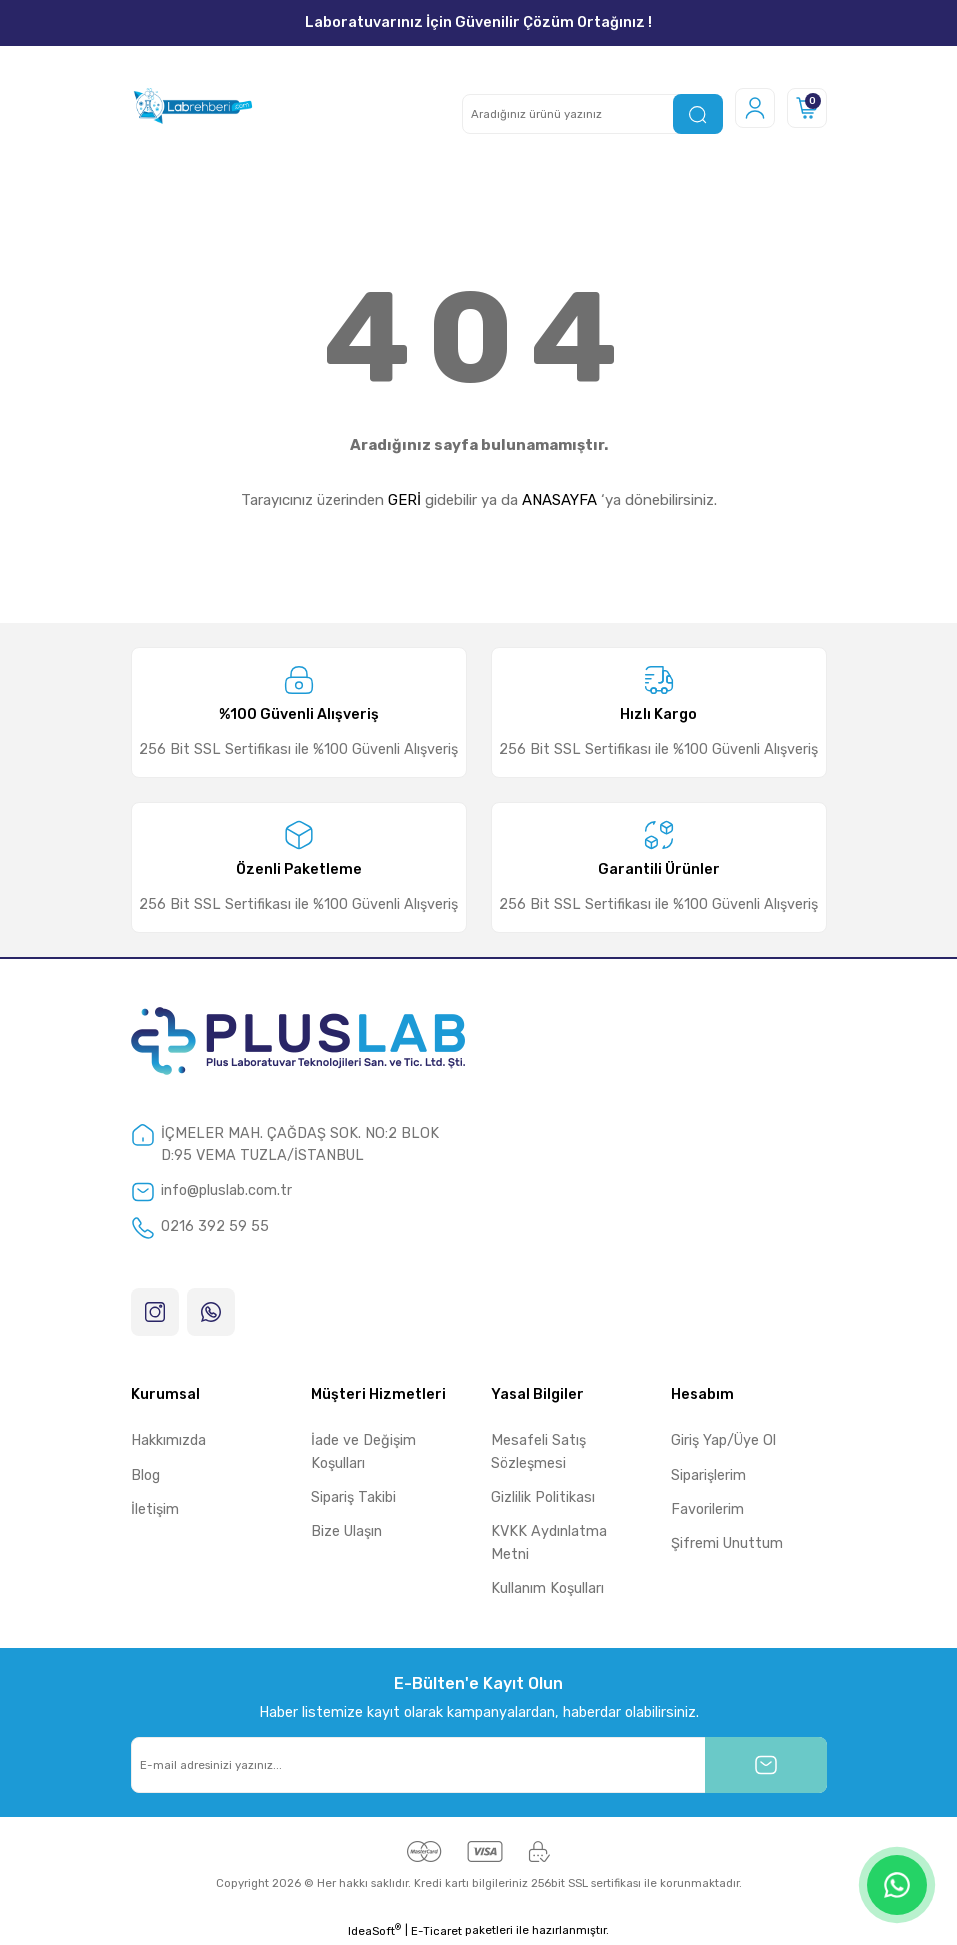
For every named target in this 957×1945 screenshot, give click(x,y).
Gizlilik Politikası (543, 1497)
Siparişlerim (708, 1475)
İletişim (155, 1509)
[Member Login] (755, 108)
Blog (145, 1475)
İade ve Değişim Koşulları (363, 1451)
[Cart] (807, 108)
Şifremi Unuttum (727, 1543)
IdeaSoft (374, 1930)
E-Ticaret (436, 1931)
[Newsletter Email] (479, 1765)
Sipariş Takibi (353, 1497)
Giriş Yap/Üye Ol (723, 1440)
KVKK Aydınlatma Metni (549, 1542)
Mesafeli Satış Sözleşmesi (538, 1451)
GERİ (404, 500)
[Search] (592, 114)
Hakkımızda (168, 1440)
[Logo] (192, 108)
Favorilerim (707, 1509)
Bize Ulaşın (346, 1531)
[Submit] (766, 1765)
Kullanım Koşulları (547, 1588)
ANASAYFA (559, 500)
